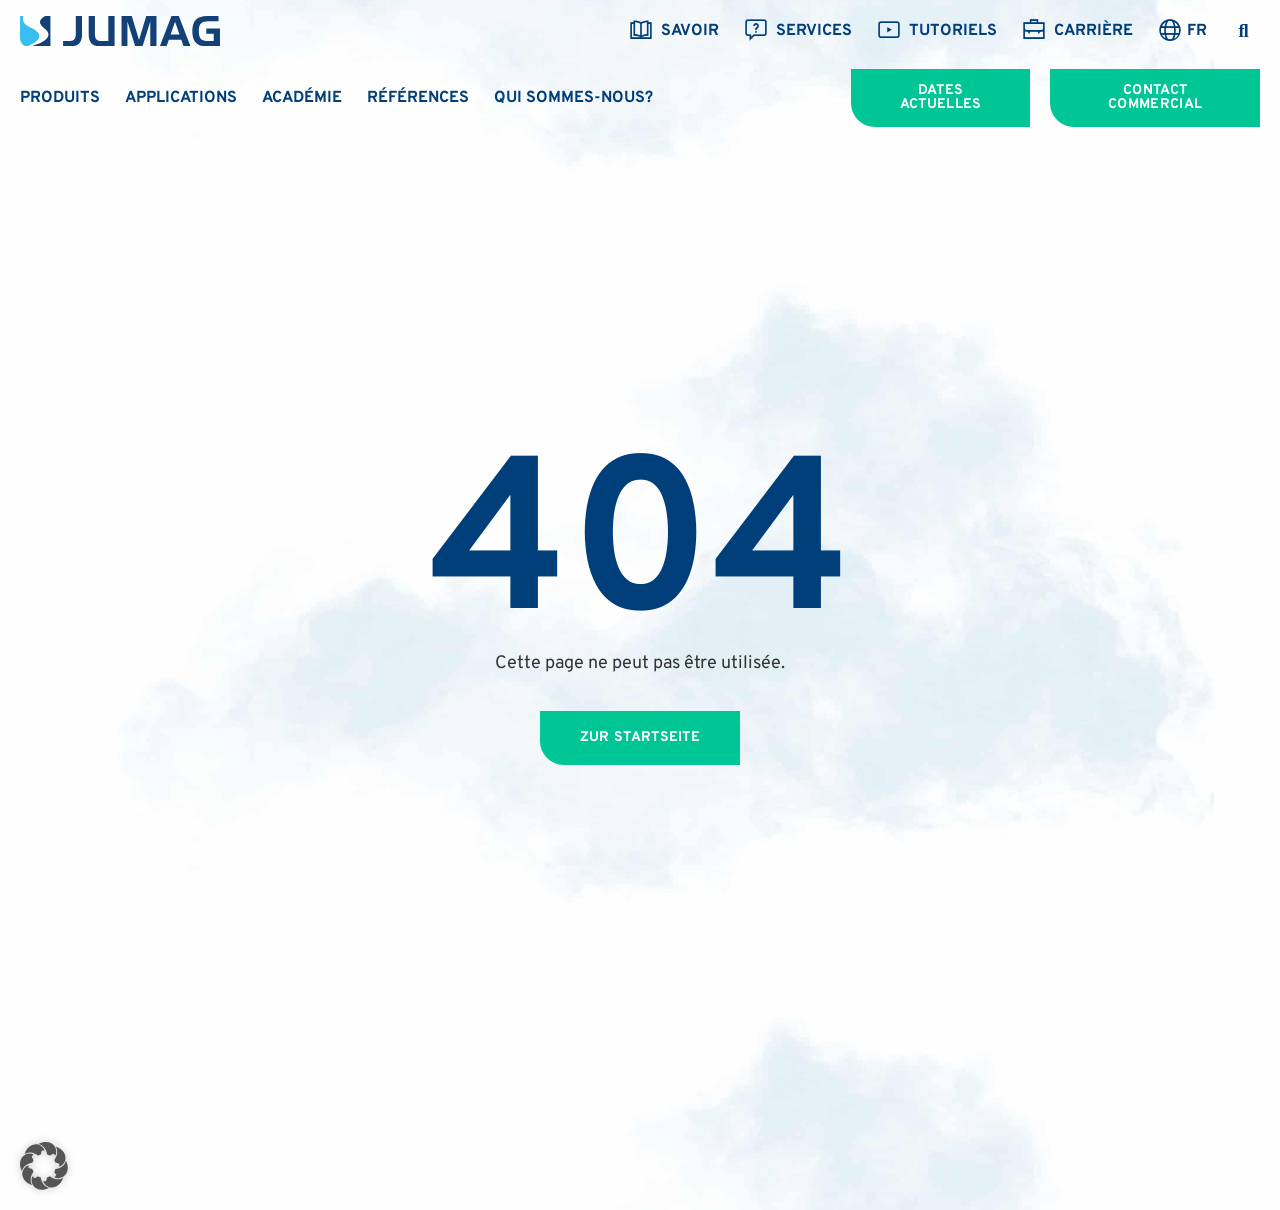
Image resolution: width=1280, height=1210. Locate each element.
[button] (1243, 31)
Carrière (1077, 31)
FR (1197, 31)
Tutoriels (937, 31)
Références (418, 98)
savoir (674, 31)
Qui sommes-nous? (573, 98)
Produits (60, 98)
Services (798, 31)
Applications (181, 98)
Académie (302, 98)
